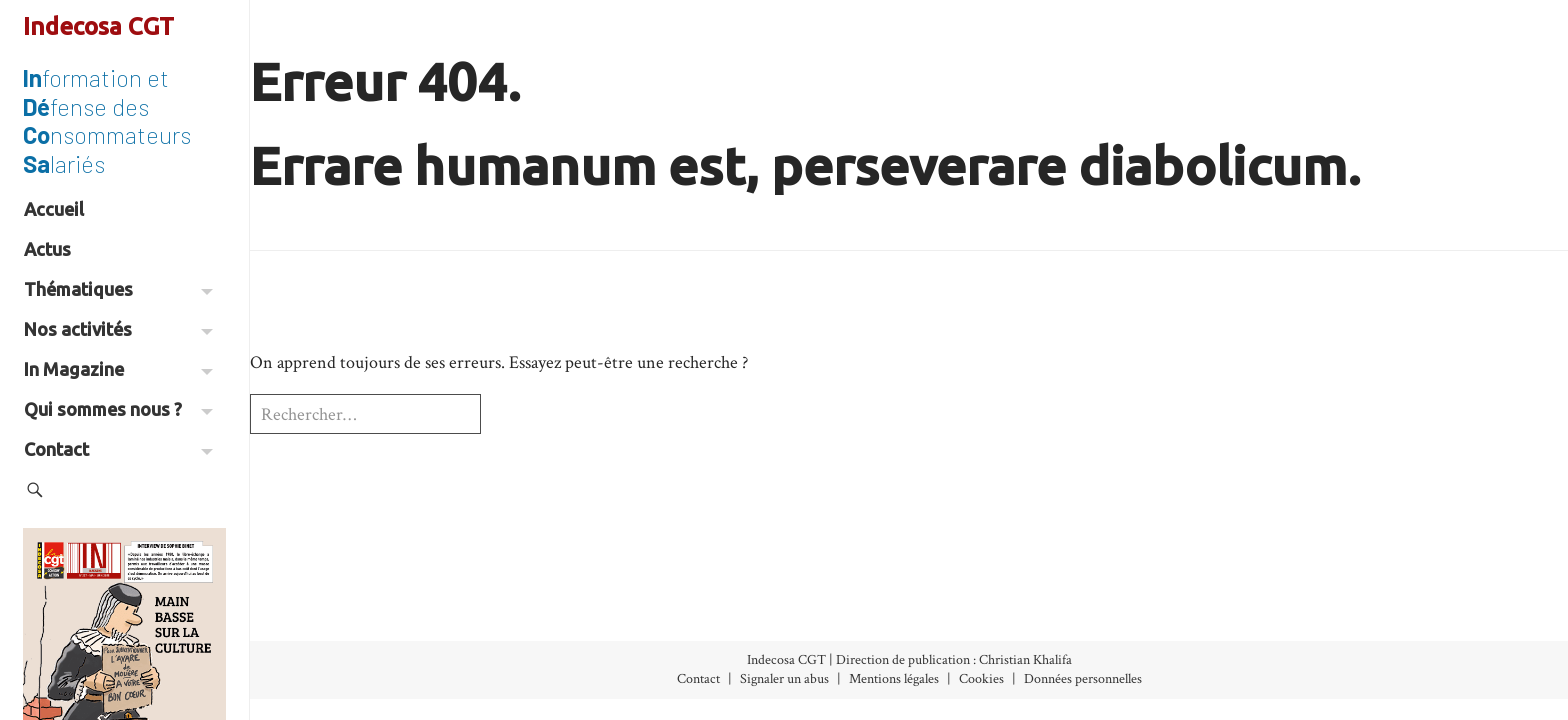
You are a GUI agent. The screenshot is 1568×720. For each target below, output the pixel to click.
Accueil (54, 209)
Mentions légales (894, 679)
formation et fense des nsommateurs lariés (107, 120)
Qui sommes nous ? (118, 409)
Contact (118, 449)
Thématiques (118, 289)
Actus (47, 249)
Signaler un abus (784, 679)
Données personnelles (1083, 679)
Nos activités (118, 329)
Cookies (981, 679)
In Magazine (118, 369)
